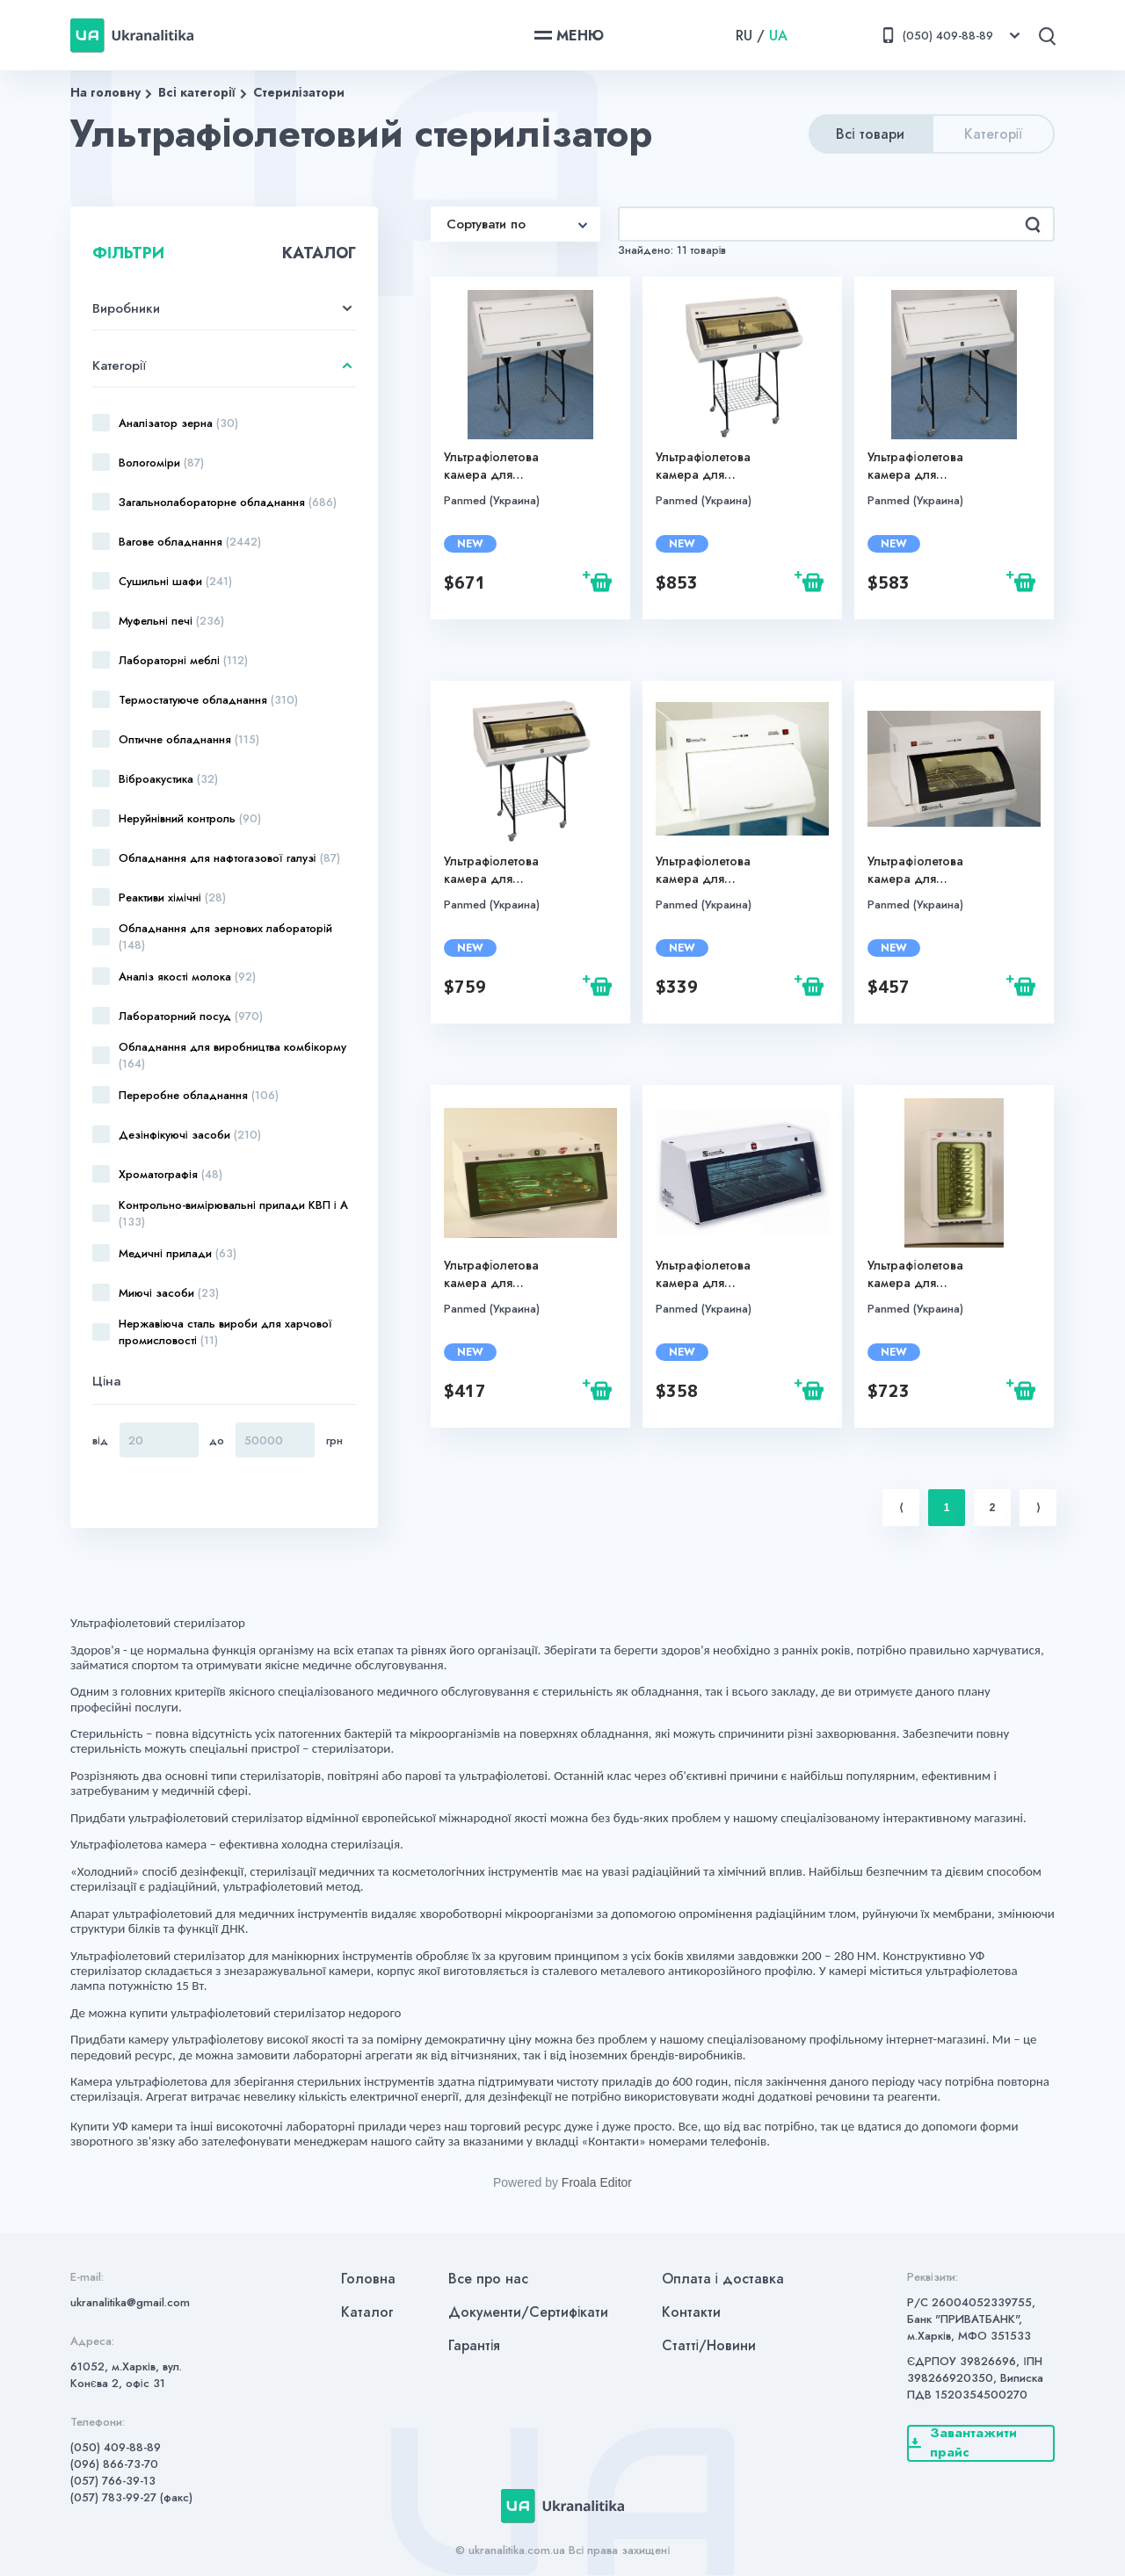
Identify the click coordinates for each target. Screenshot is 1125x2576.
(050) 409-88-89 (115, 2447)
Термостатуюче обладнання (208, 699)
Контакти (691, 2312)
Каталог (367, 2312)
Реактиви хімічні (172, 897)
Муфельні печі (171, 620)
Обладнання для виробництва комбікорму (232, 1055)
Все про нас (488, 2278)
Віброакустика (168, 779)
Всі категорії (197, 92)
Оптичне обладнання (189, 739)
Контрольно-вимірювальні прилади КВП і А (233, 1213)
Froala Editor (597, 2182)
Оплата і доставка (723, 2278)
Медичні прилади (177, 1253)
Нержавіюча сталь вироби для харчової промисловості (225, 1332)
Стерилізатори (299, 92)
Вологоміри (161, 462)
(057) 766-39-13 (113, 2480)
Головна (368, 2278)
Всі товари (870, 134)
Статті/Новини (709, 2345)
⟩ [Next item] (1038, 1507)
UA (778, 35)
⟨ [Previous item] (901, 1507)
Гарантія (474, 2345)
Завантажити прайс (963, 2443)
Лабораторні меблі (183, 660)
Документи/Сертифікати (528, 2312)
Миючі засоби (169, 1292)
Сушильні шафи (175, 581)
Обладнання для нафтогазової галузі (229, 858)
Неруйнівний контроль (190, 818)
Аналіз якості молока (187, 976)
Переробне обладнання (199, 1095)
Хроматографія (170, 1174)
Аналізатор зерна (178, 423)
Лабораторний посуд (191, 1016)
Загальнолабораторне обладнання (228, 502)
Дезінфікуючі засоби (190, 1134)
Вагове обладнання (190, 541)
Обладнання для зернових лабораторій (225, 936)
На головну (105, 92)
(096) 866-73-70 (114, 2464)
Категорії (993, 134)
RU (744, 35)
